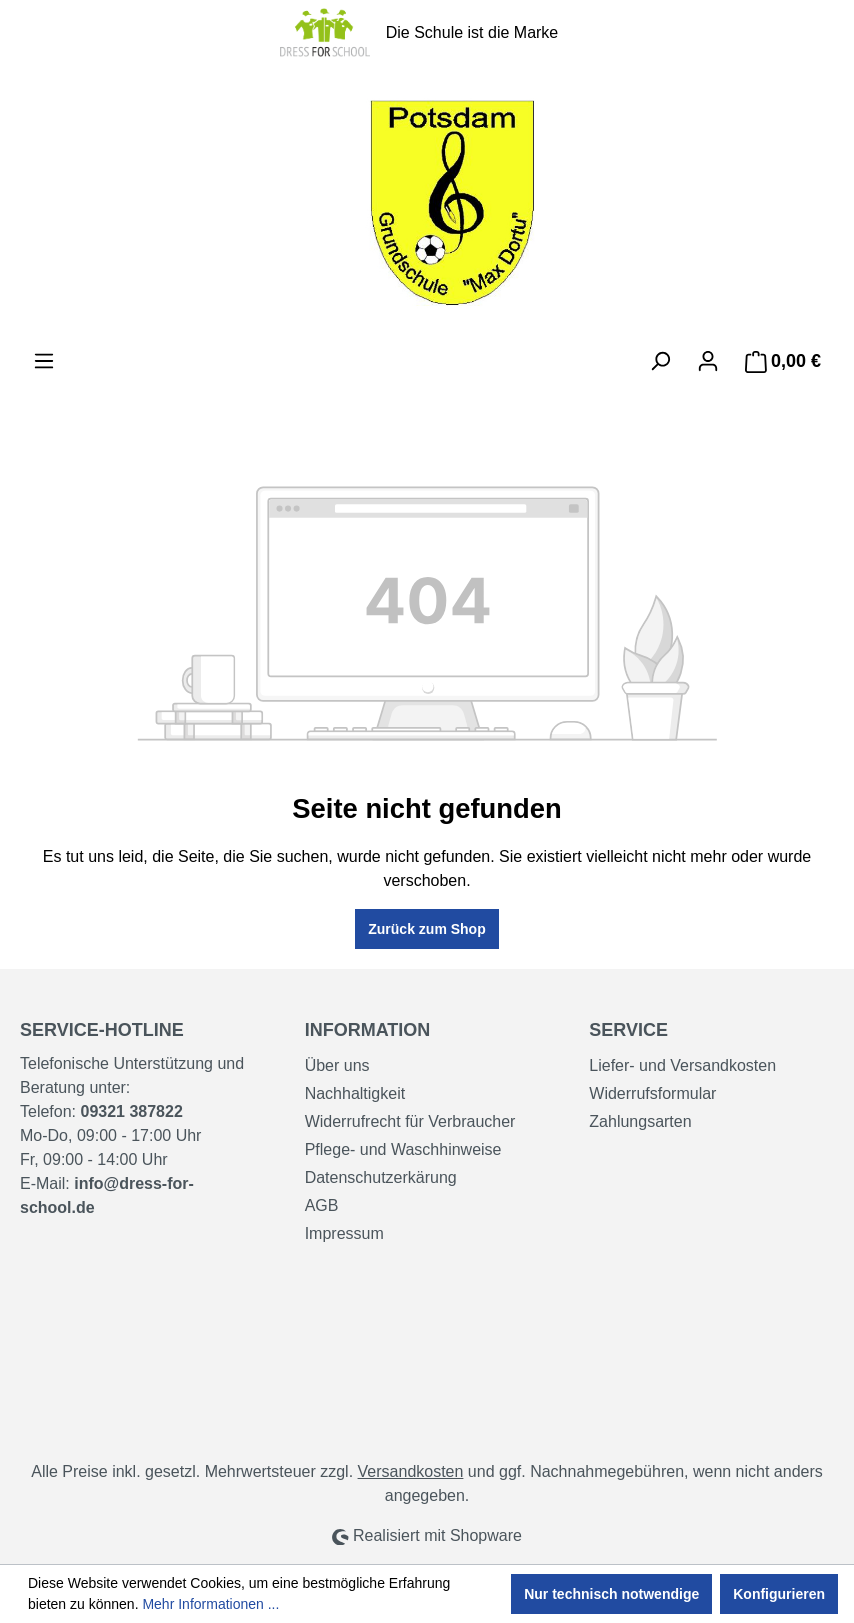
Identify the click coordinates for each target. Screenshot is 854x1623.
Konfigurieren (779, 1594)
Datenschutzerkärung (381, 1177)
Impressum (344, 1233)
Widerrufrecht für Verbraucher (410, 1121)
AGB (322, 1205)
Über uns (337, 1065)
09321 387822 (131, 1111)
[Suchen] (660, 361)
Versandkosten (411, 1471)
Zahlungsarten (640, 1121)
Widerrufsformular (652, 1093)
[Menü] (44, 361)
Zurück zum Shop (426, 929)
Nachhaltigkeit (355, 1093)
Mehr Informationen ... (210, 1604)
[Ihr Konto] (708, 361)
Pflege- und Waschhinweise (403, 1149)
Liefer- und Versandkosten (682, 1065)
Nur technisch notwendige (611, 1594)
